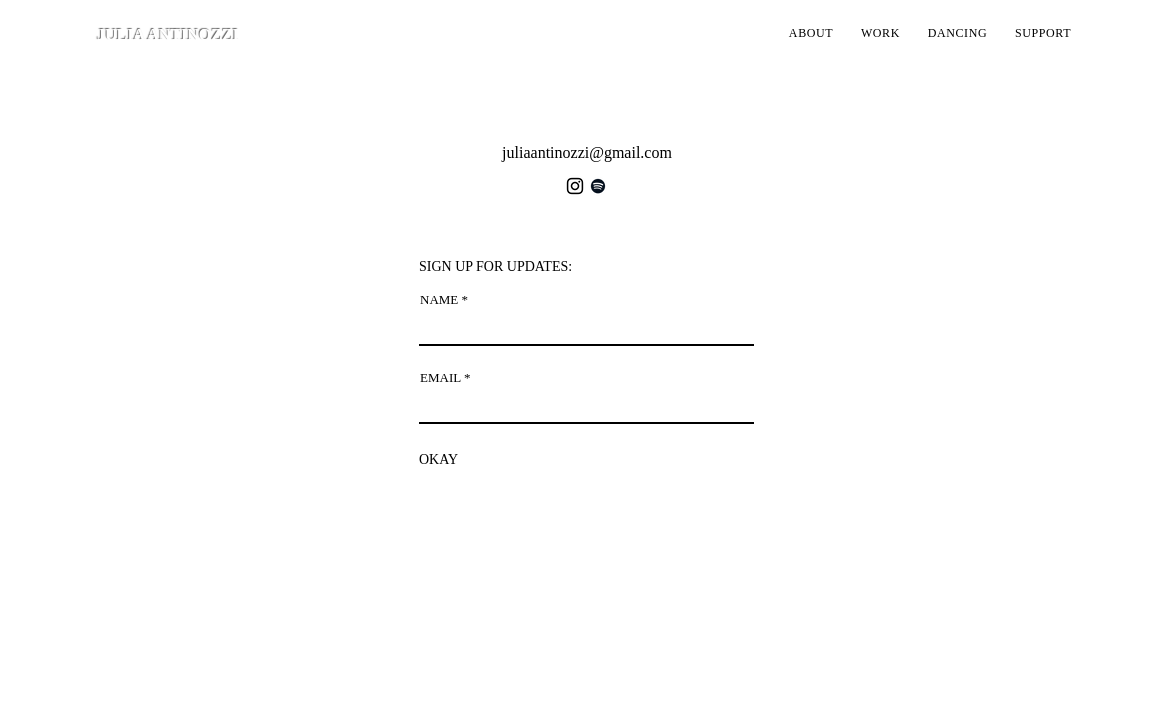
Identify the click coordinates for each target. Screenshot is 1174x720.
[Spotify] (598, 186)
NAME (439, 299)
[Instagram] (575, 186)
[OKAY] (438, 459)
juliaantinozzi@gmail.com (587, 152)
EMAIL (440, 377)
